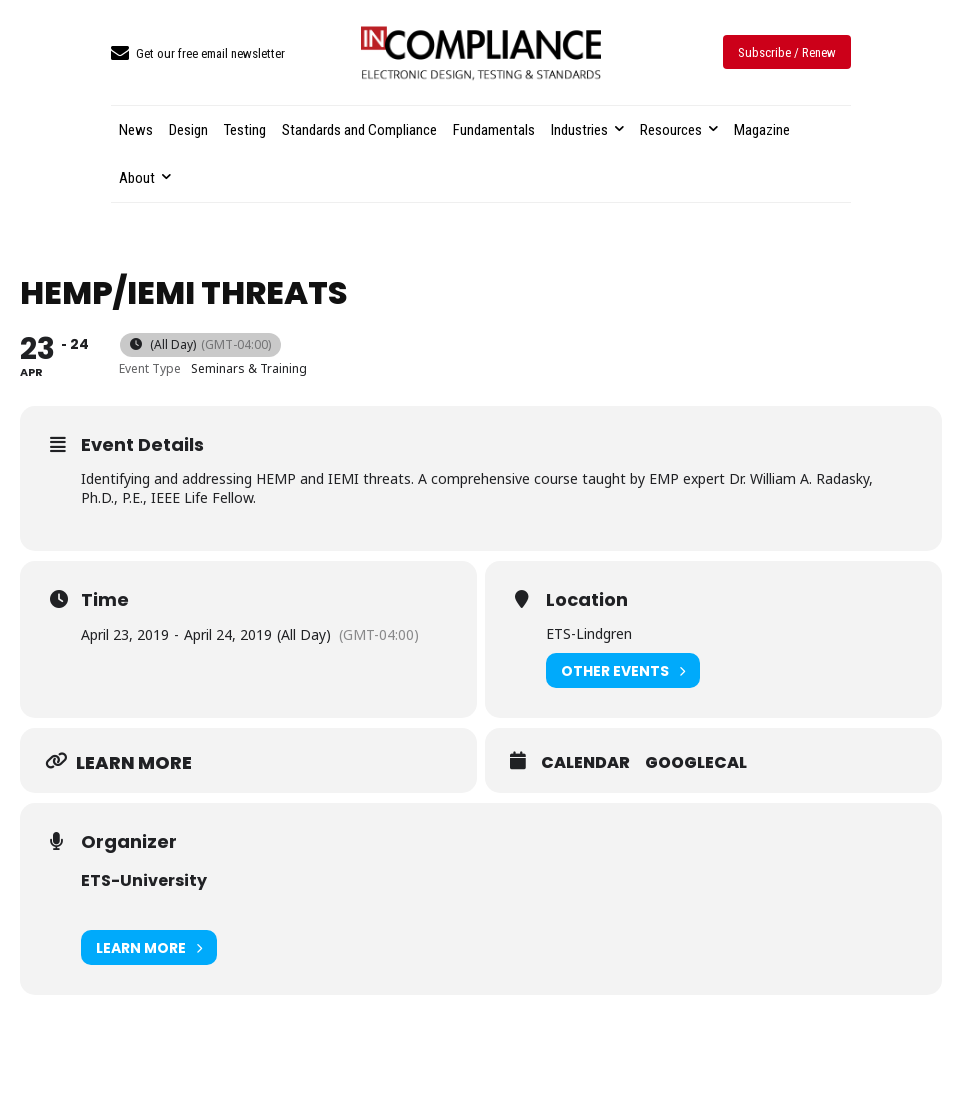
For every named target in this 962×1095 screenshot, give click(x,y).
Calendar (585, 763)
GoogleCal (696, 763)
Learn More (149, 947)
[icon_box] (198, 54)
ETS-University (144, 880)
